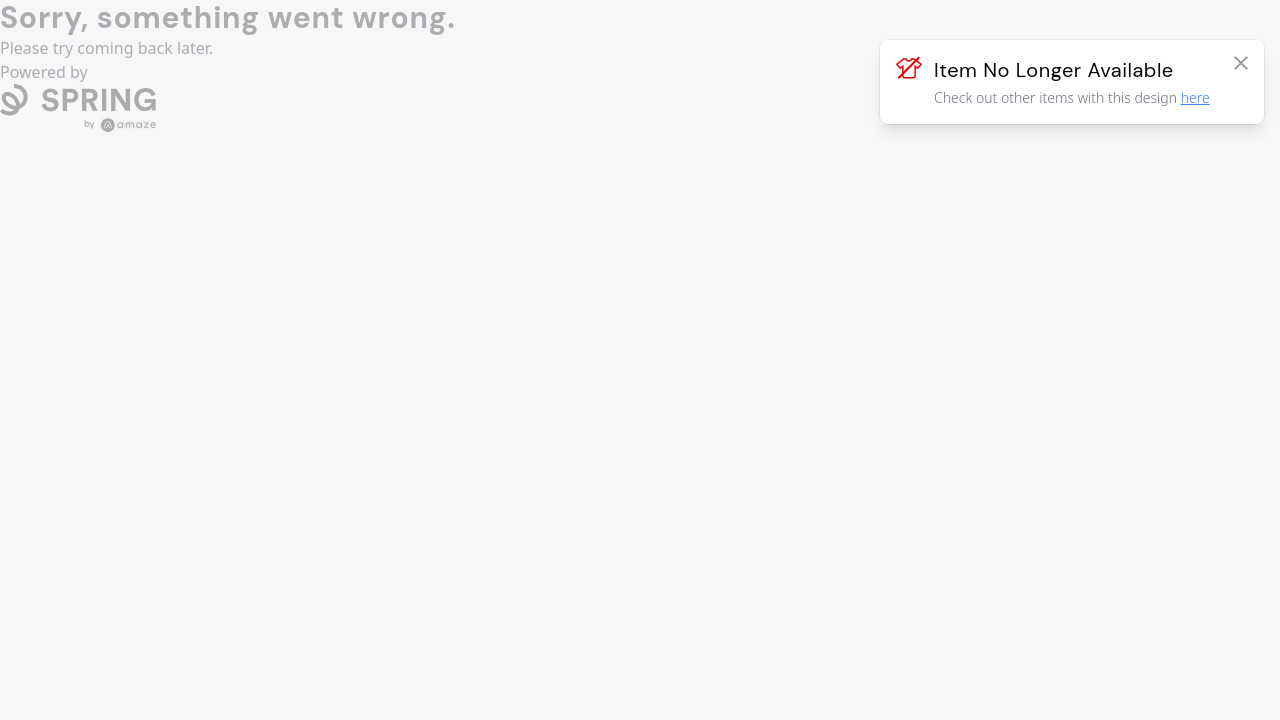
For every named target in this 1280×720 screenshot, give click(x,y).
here (1195, 97)
